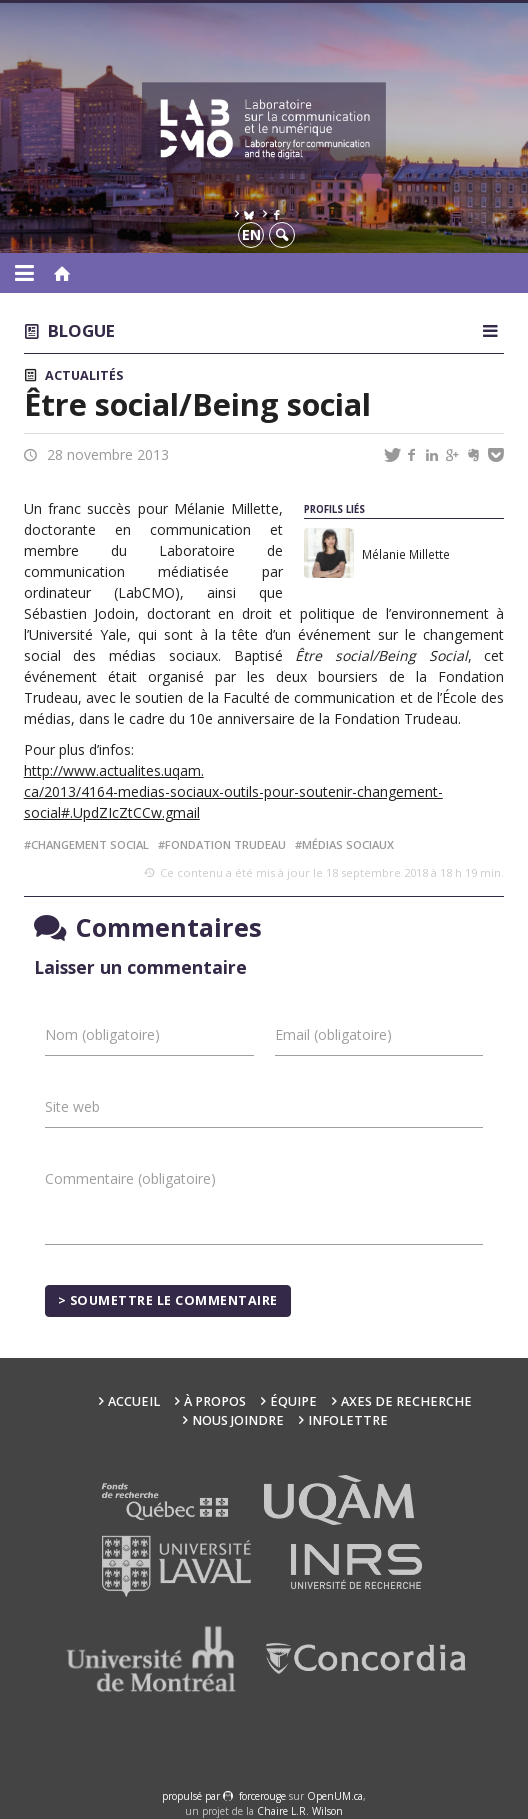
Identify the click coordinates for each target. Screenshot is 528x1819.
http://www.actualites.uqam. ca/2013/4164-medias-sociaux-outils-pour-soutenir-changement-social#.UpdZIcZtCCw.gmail (233, 791)
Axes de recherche (406, 1401)
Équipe (293, 1401)
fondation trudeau (225, 844)
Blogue (81, 330)
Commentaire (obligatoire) (130, 1178)
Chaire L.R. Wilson (300, 1811)
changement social (90, 844)
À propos (215, 1401)
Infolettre (348, 1420)
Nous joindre (238, 1420)
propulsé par (192, 1796)
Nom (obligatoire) (102, 1034)
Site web (72, 1106)
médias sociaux (348, 844)
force (262, 1796)
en (251, 234)
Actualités (84, 375)
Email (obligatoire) (333, 1034)
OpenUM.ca (335, 1796)
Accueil (134, 1401)
